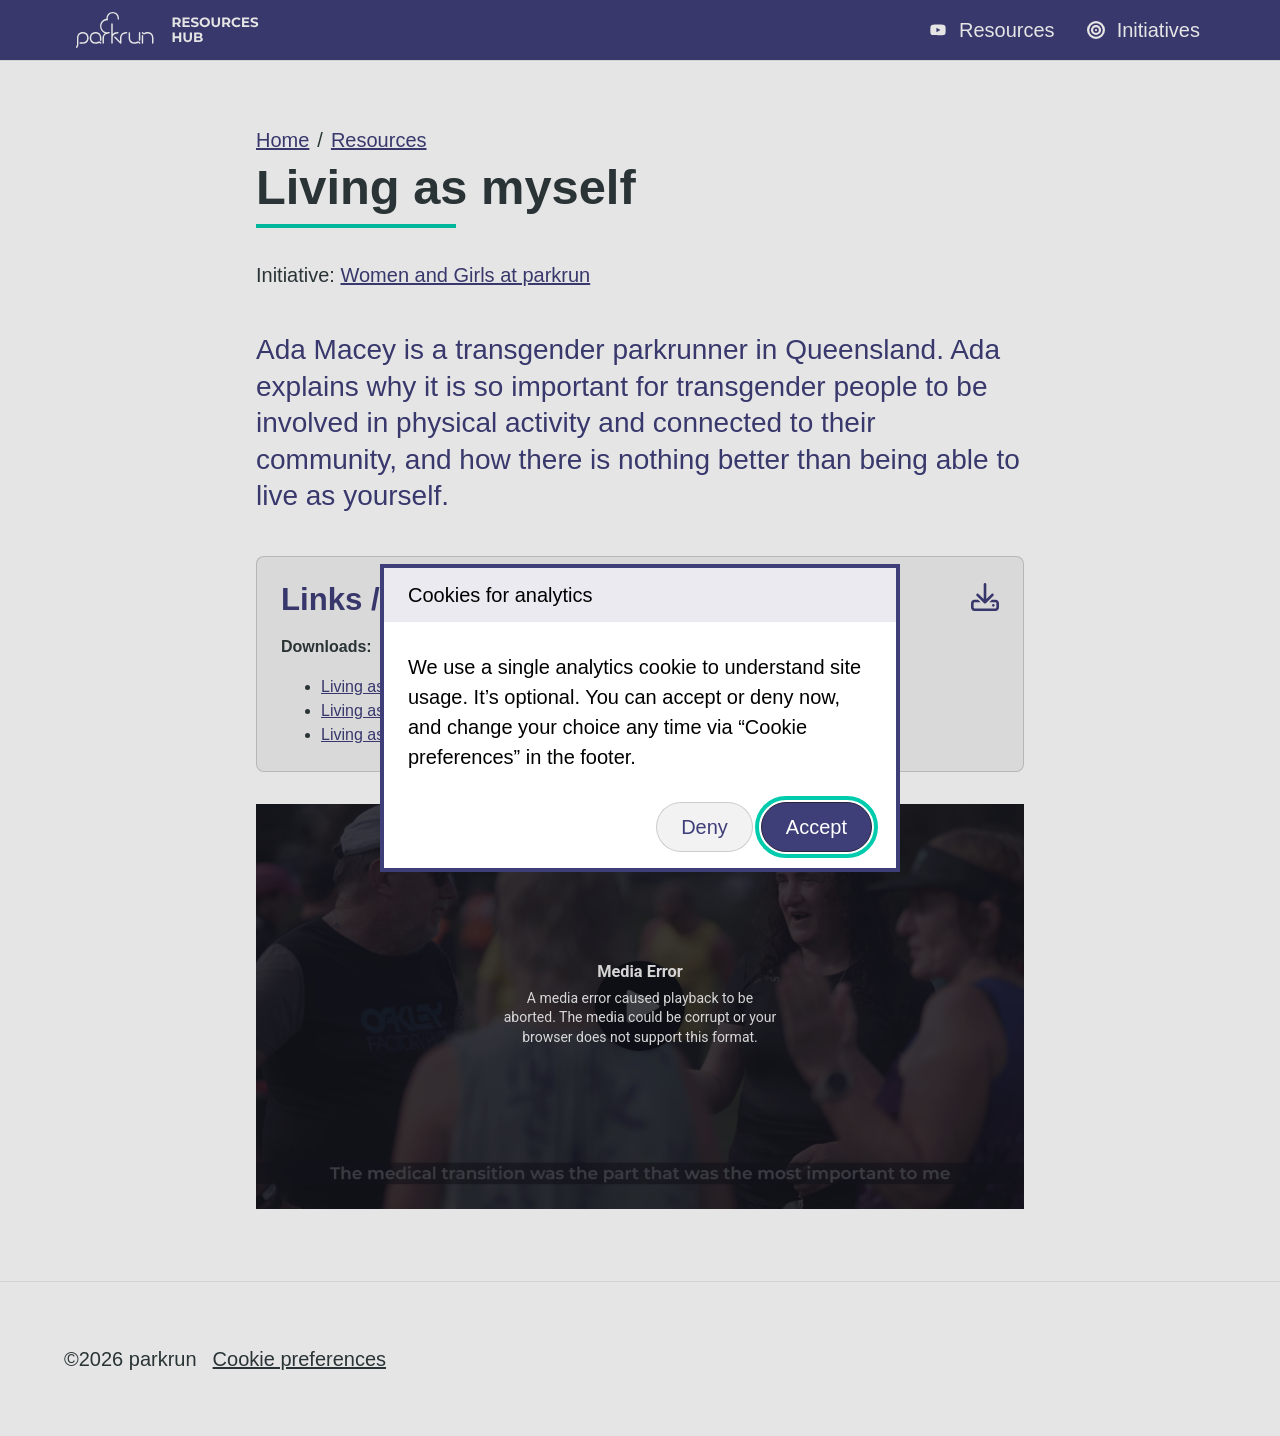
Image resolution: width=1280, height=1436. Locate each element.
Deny (704, 827)
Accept (816, 827)
